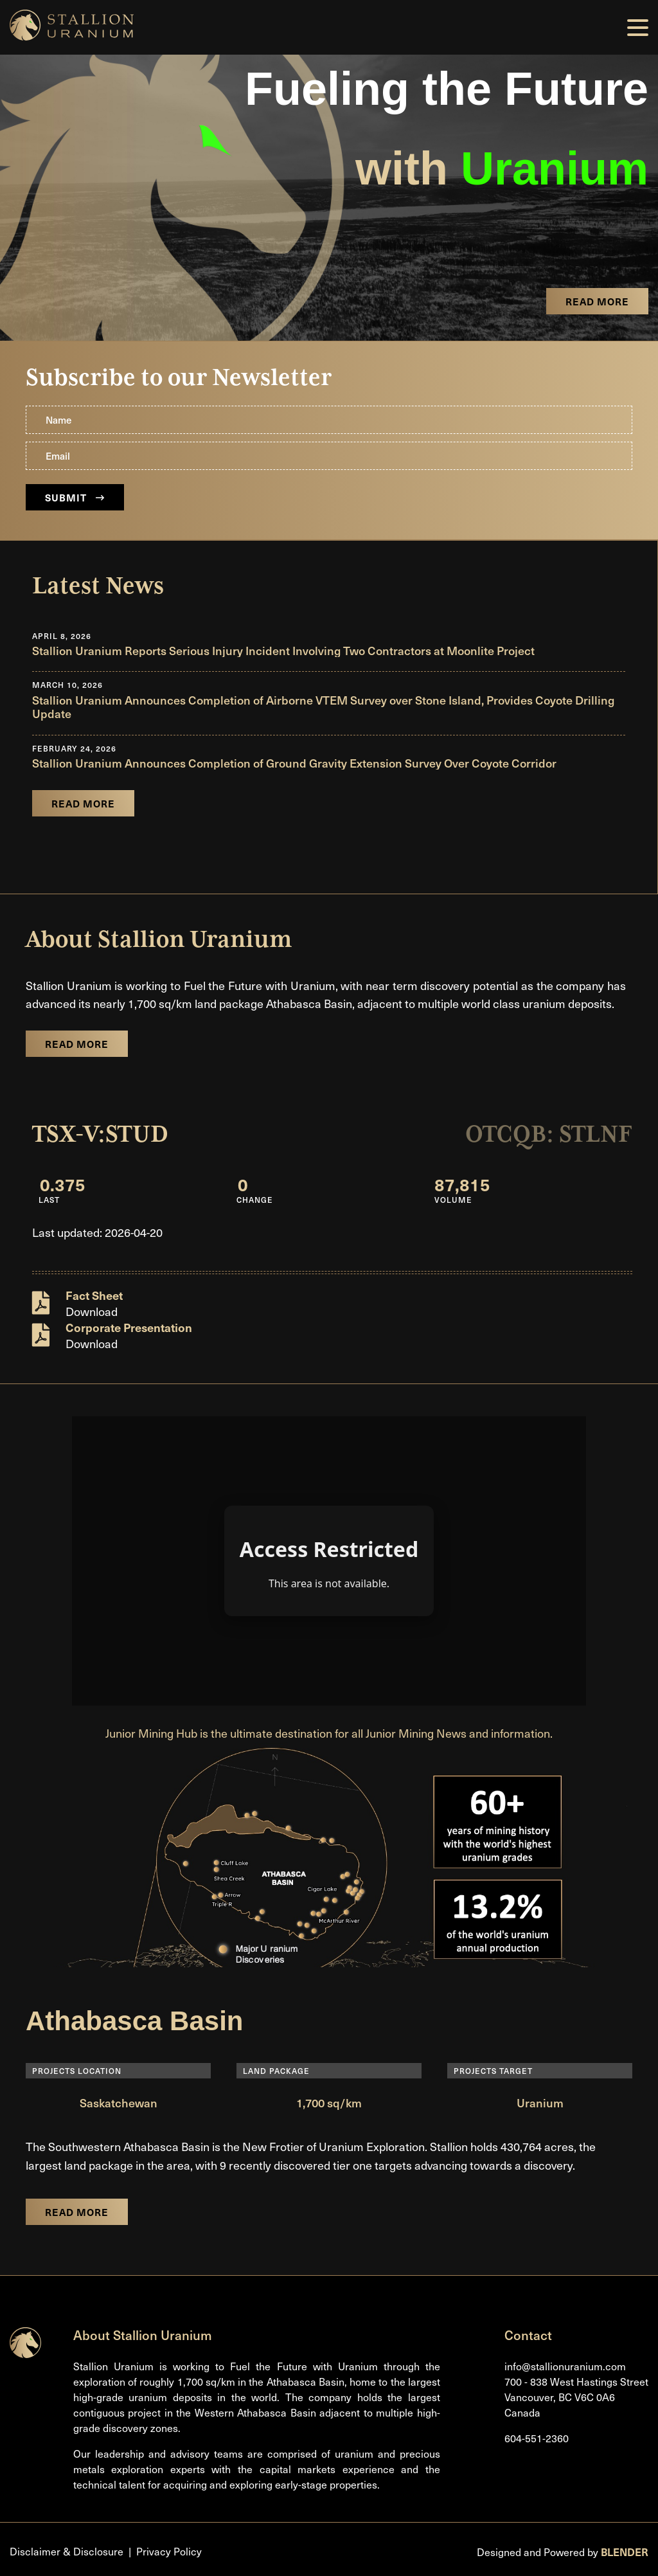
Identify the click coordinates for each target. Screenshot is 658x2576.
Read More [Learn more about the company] (77, 1043)
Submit (75, 497)
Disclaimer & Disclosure (66, 2551)
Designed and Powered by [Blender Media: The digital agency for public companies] (562, 2552)
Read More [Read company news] (83, 803)
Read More (77, 2212)
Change (254, 1199)
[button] (637, 27)
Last (49, 1199)
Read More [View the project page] (597, 301)
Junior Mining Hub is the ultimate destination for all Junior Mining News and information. (329, 1733)
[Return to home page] (25, 2354)
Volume (453, 1199)
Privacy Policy (169, 2551)
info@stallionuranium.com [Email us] (565, 2366)
